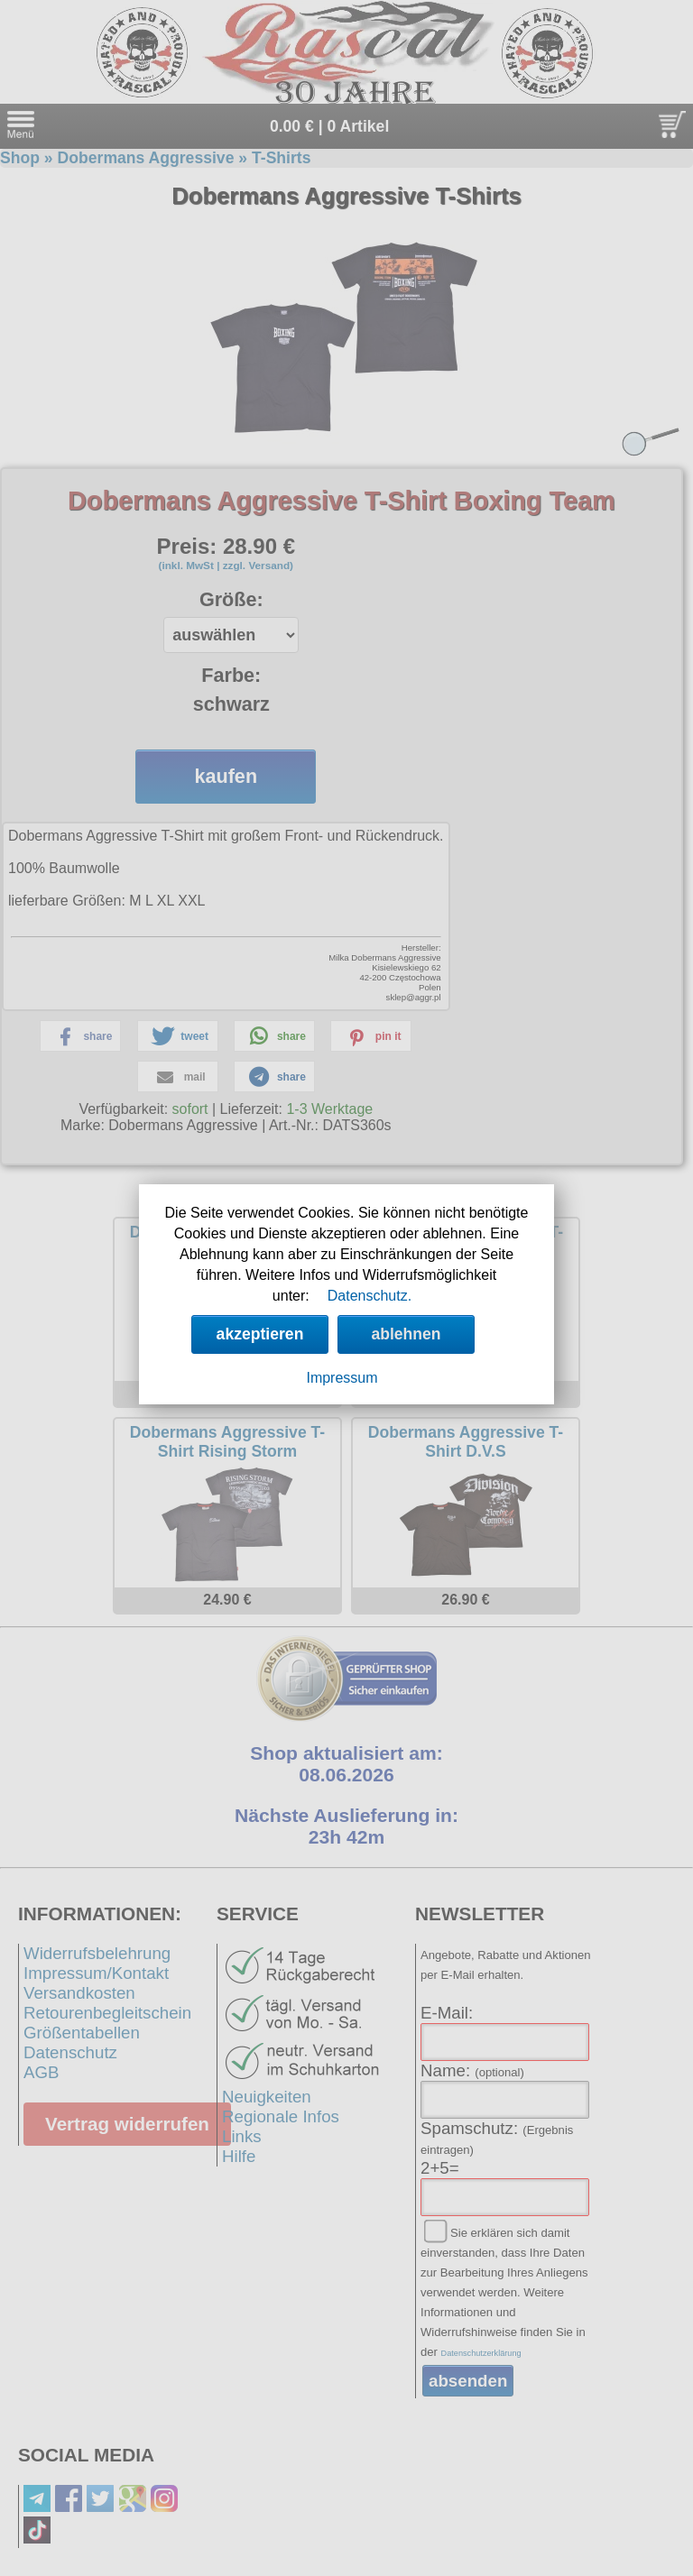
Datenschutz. (369, 1295)
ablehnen (405, 1334)
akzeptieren (260, 1334)
